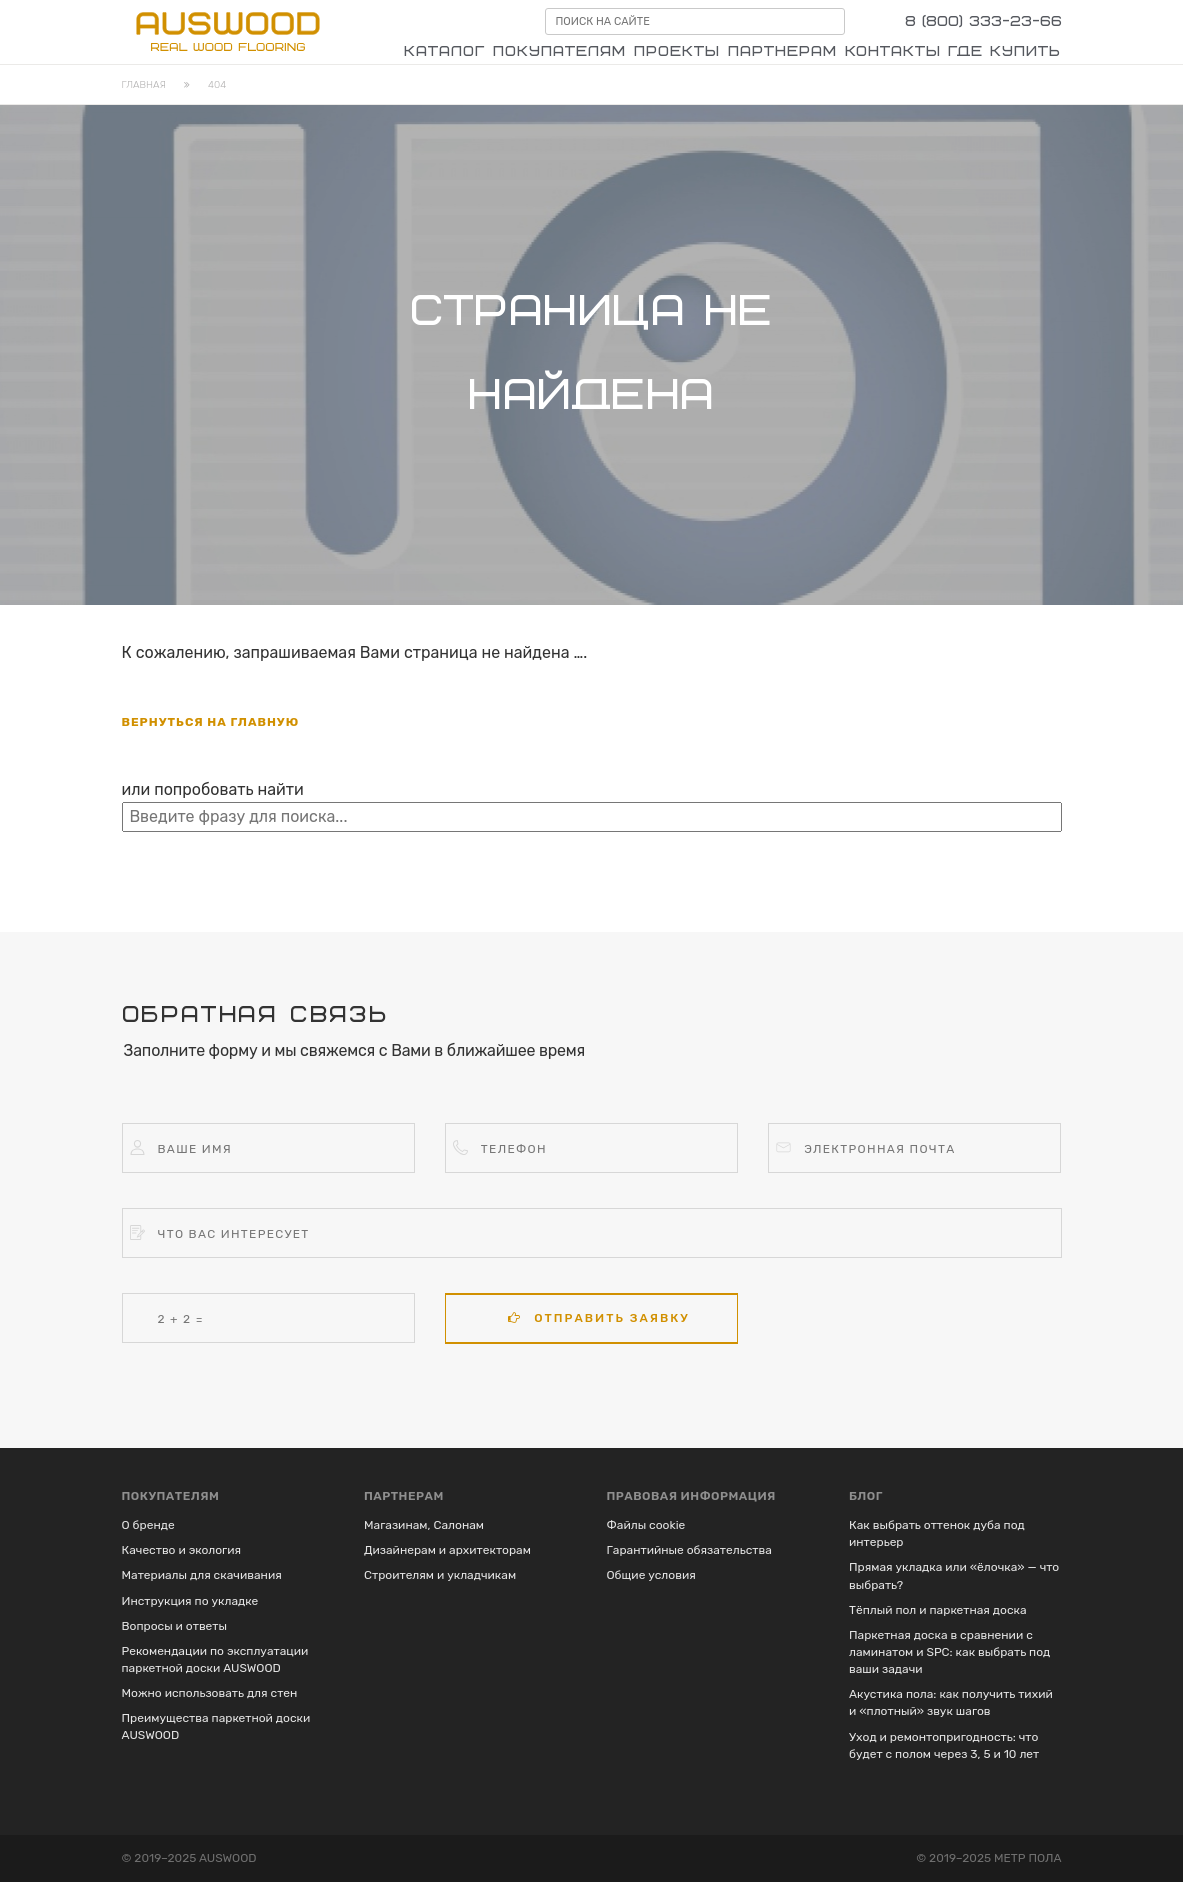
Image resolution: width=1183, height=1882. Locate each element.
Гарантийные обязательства (689, 1550)
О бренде (148, 1525)
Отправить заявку (598, 1318)
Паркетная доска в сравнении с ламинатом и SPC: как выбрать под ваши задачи (949, 1652)
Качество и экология (182, 1550)
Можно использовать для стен (210, 1693)
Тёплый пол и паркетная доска (938, 1610)
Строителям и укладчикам (440, 1575)
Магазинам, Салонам (424, 1525)
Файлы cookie (646, 1525)
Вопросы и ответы (174, 1626)
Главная (144, 85)
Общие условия (651, 1575)
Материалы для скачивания (202, 1575)
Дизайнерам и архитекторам (447, 1550)
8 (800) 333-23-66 (983, 21)
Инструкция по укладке (190, 1601)
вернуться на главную (211, 722)
